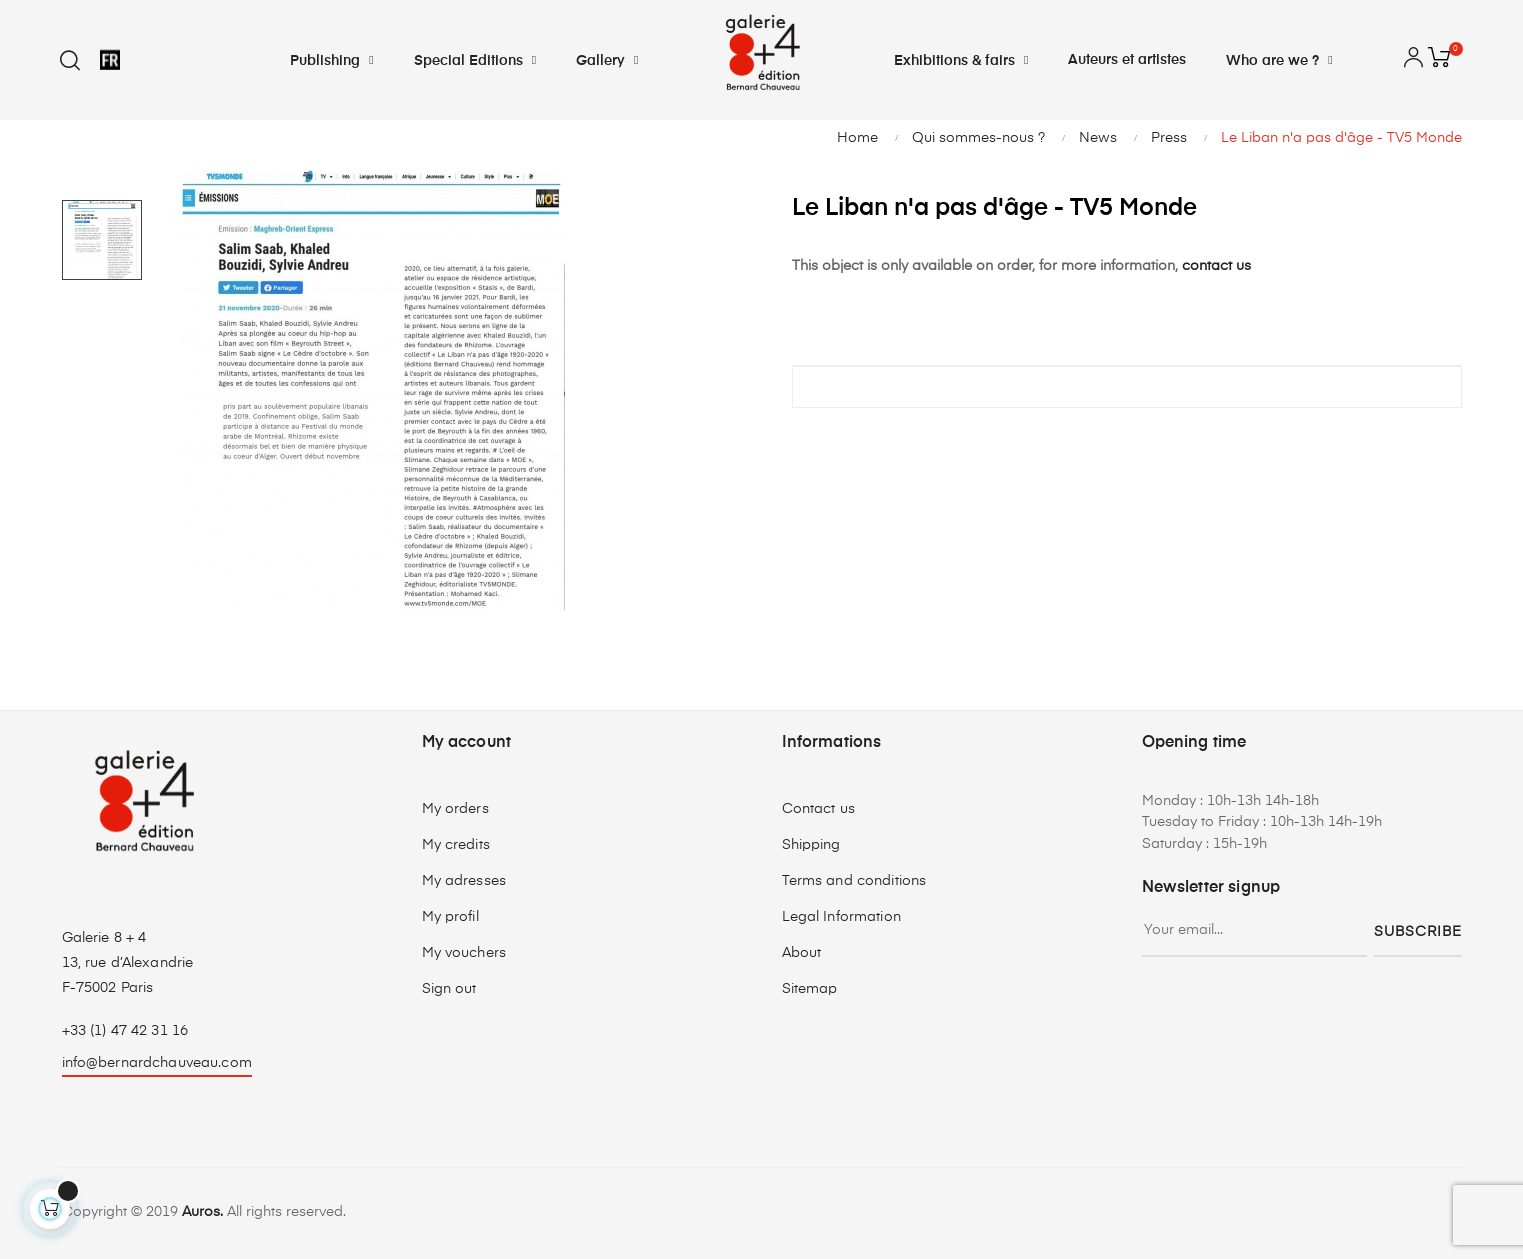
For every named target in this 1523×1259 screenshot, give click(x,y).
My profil (450, 917)
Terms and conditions (854, 881)
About (802, 953)
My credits (456, 845)
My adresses (464, 881)
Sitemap (810, 989)
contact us (1216, 266)
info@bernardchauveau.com (157, 1063)
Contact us (818, 809)
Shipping (811, 845)
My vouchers (464, 953)
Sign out (449, 989)
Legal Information (841, 917)
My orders (455, 809)
